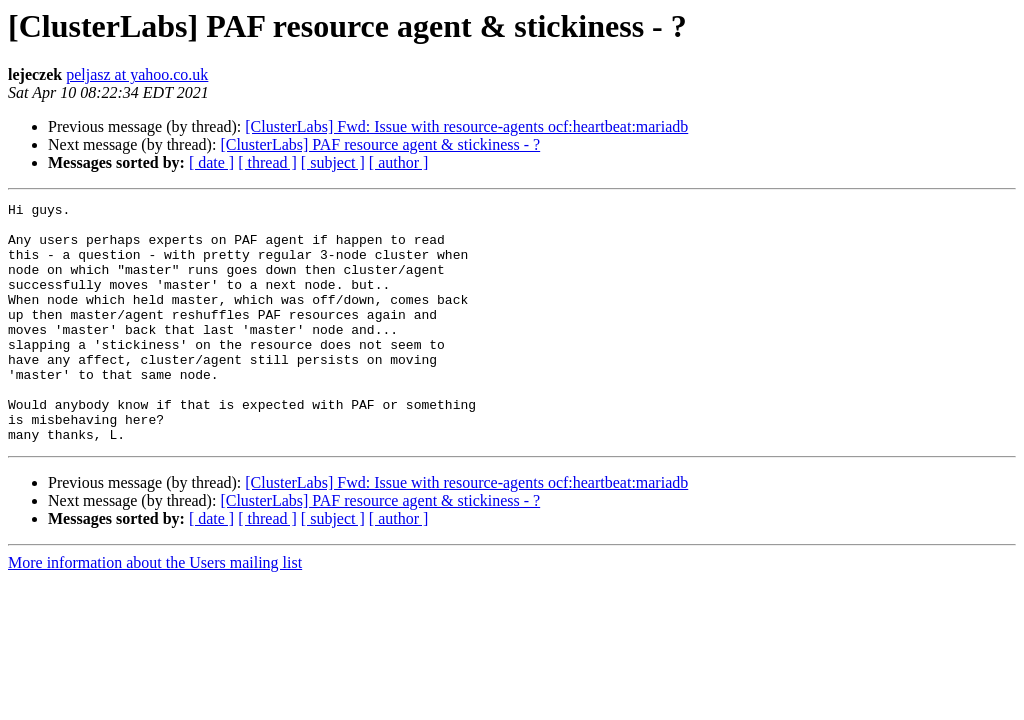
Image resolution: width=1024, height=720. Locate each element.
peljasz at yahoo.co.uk (137, 74)
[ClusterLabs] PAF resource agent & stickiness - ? (380, 144)
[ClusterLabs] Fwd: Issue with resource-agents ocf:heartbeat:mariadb (466, 126)
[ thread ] (267, 162)
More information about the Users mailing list (155, 610)
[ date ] (211, 162)
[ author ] (399, 162)
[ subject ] (333, 162)
